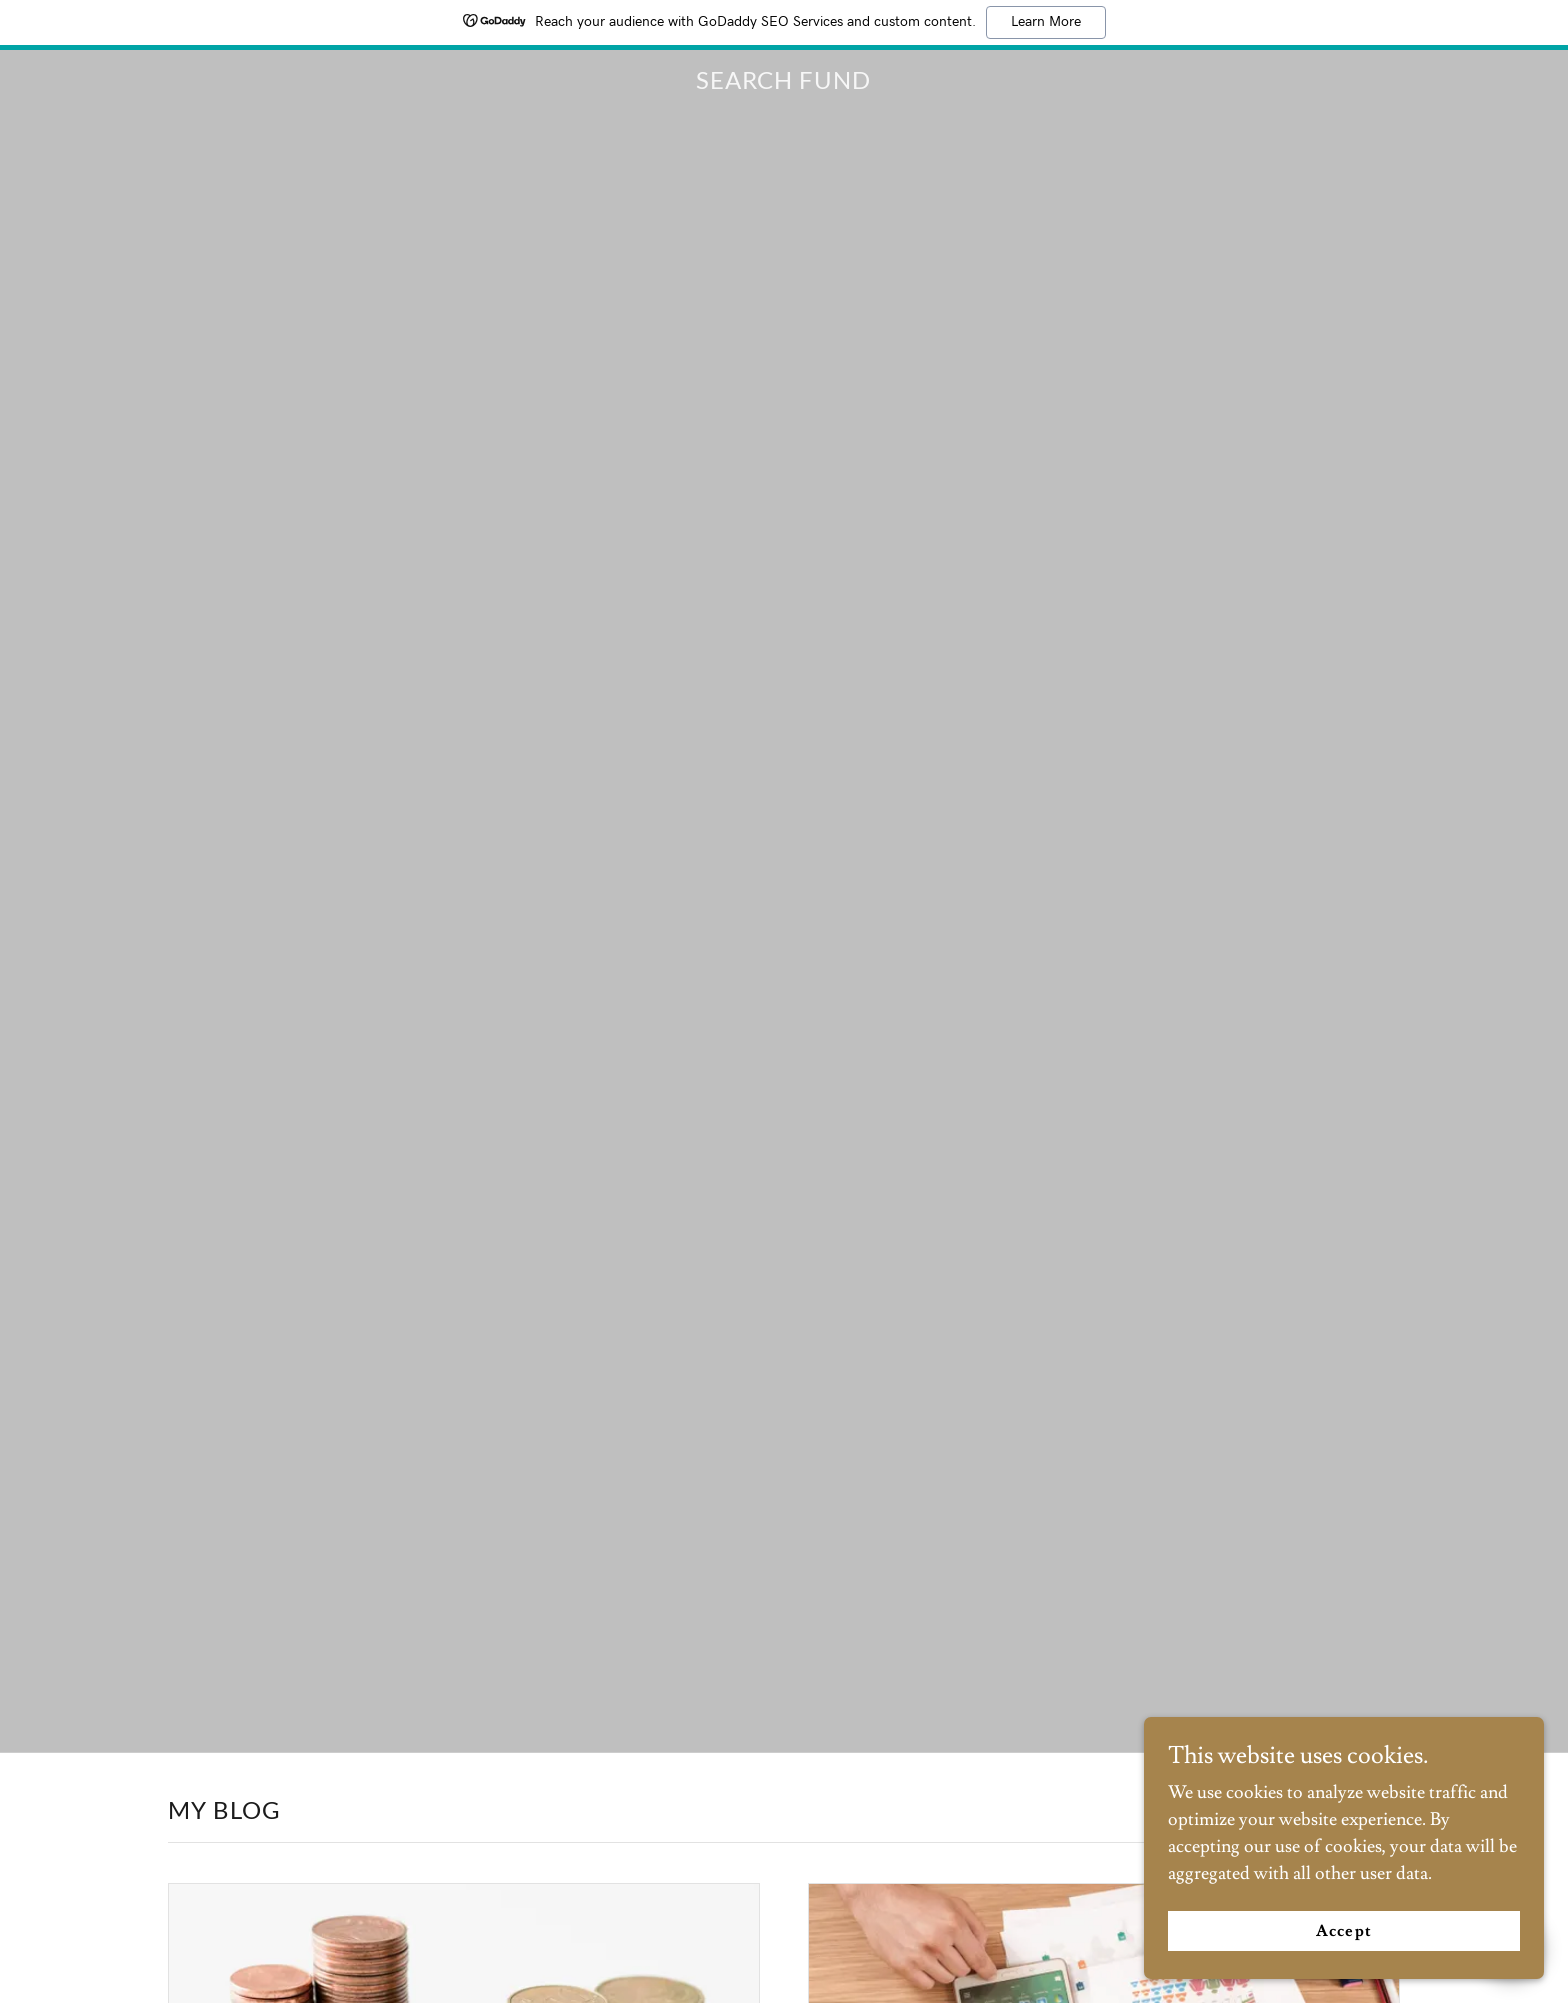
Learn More (1046, 22)
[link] (784, 83)
